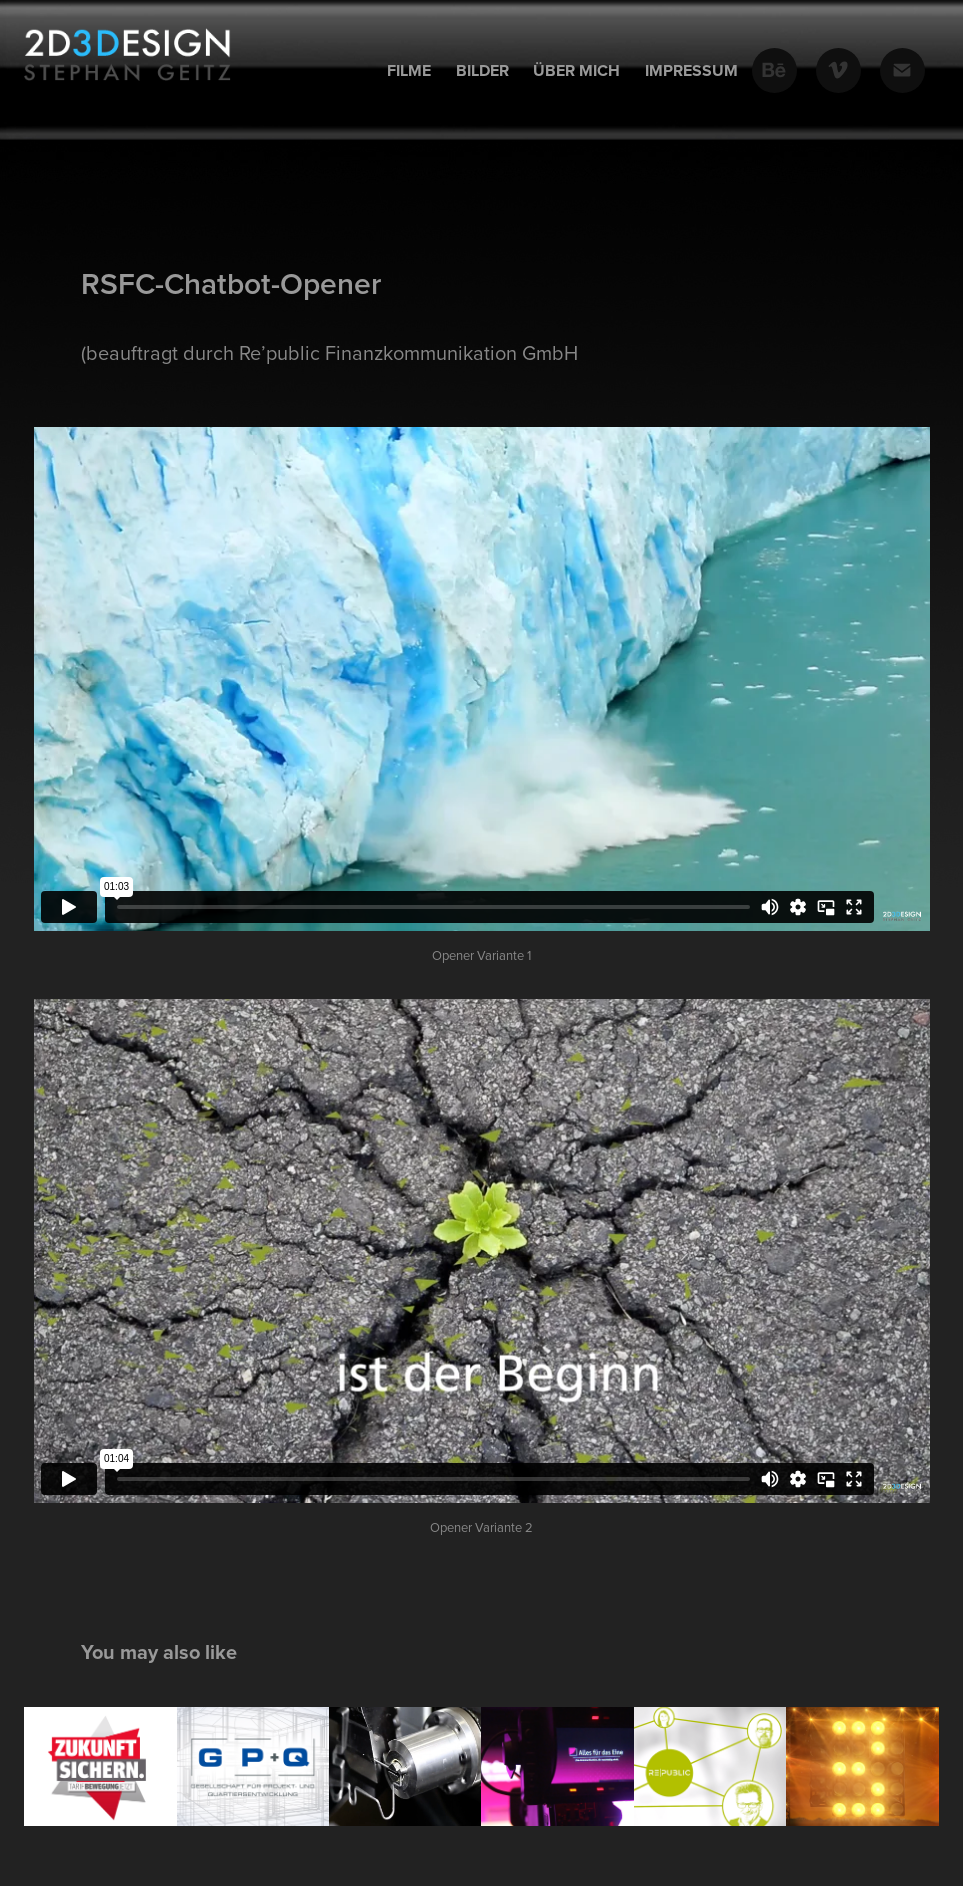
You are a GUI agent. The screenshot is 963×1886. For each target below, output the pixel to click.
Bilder (482, 70)
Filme (409, 70)
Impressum (691, 70)
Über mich (576, 70)
